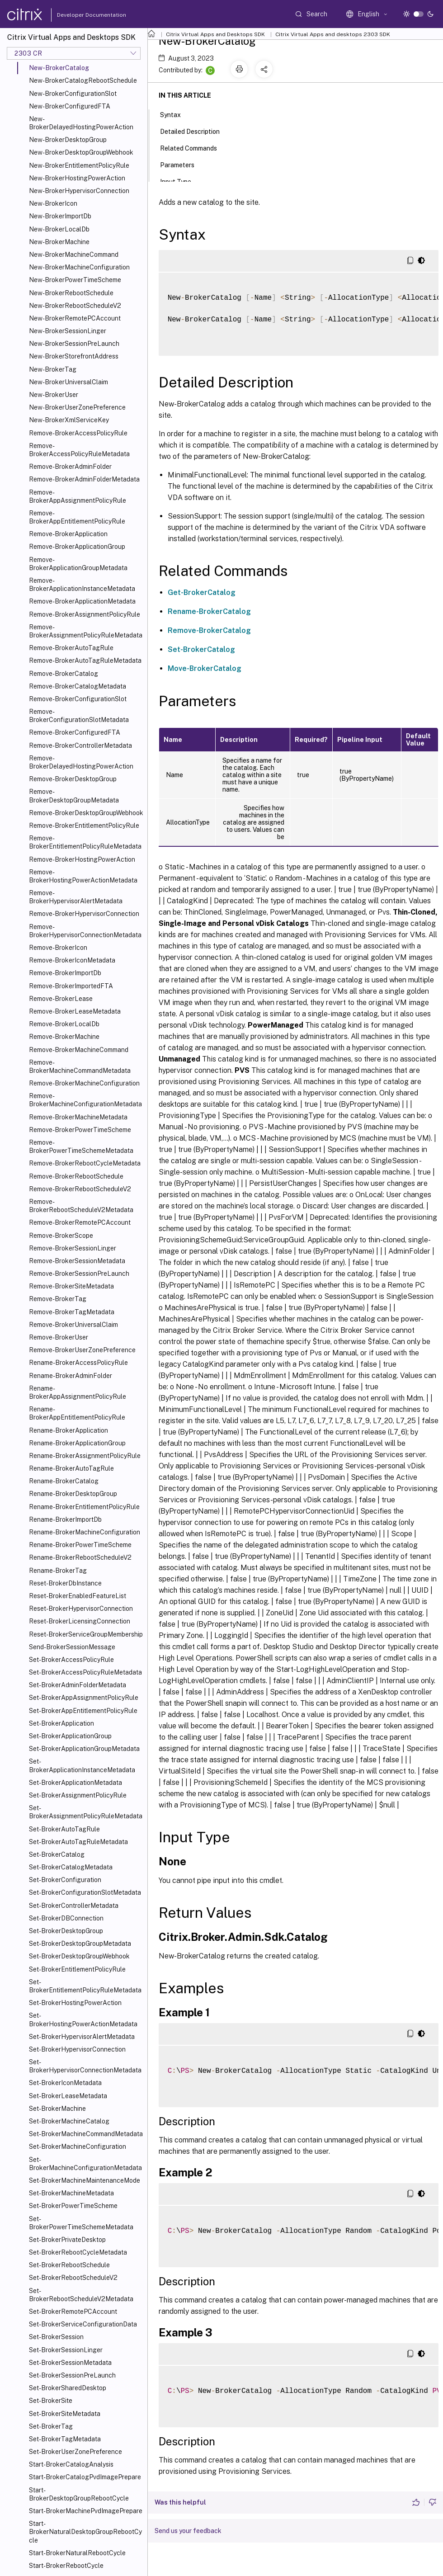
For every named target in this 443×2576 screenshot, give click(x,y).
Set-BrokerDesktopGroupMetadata (80, 1943)
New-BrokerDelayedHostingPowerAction (81, 123)
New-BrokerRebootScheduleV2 (75, 305)
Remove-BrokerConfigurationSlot (78, 699)
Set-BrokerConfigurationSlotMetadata (85, 1892)
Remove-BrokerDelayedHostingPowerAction (81, 762)
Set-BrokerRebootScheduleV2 (73, 2277)
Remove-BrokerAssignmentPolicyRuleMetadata (85, 631)
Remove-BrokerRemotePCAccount (80, 1222)
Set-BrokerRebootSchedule (69, 2265)
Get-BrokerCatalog (202, 592)
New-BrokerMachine (59, 241)
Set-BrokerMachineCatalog (69, 2121)
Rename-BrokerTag (58, 1570)
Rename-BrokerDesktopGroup (73, 1493)
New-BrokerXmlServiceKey (69, 420)
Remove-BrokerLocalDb (64, 1024)
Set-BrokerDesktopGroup (66, 1930)
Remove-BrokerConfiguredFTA (74, 732)
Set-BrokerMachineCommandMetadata (86, 2133)
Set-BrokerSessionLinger (66, 2350)
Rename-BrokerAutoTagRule (71, 1468)
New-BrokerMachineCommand (73, 254)
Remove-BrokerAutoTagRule (71, 647)
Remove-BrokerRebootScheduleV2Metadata (81, 1205)
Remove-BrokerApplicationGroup (77, 546)
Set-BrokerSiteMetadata (64, 2413)
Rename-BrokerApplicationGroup (77, 1443)
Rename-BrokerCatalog (64, 1481)
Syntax (175, 113)
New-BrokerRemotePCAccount (75, 318)
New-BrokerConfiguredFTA (69, 106)
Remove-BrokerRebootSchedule (76, 1176)
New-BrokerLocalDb (59, 229)
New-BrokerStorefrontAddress (73, 356)
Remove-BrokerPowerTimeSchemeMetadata (81, 1146)
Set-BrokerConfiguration (65, 1879)
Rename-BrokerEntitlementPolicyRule (84, 1506)
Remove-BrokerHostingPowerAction (82, 859)
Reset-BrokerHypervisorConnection (81, 1608)
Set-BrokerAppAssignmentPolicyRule (83, 1697)
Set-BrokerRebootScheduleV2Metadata (81, 2294)
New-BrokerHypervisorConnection (79, 190)
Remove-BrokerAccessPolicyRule (78, 433)
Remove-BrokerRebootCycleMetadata (85, 1163)
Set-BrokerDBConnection (66, 1918)
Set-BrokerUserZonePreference (75, 2451)
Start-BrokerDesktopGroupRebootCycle (79, 2494)
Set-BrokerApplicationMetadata (75, 1782)
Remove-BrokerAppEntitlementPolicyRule (77, 517)
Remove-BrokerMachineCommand (78, 1049)
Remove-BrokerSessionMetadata (77, 1260)
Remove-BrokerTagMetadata (71, 1312)
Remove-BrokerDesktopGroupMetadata (74, 795)
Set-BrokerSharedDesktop (67, 2388)
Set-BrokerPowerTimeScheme (73, 2205)
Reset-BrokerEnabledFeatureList (77, 1595)
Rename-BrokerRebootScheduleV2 (80, 1557)
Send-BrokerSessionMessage (72, 1647)
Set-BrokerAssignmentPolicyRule (78, 1795)
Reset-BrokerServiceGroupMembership (86, 1634)
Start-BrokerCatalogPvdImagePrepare (85, 2477)
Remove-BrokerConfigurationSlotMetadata (79, 715)
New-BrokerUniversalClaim (68, 382)
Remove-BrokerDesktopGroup (73, 779)
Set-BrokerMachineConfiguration (77, 2146)
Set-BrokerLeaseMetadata (68, 2095)
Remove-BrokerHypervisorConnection (84, 913)
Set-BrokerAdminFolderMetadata (77, 1685)
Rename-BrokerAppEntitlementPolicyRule (77, 1413)
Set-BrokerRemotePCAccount (73, 2311)
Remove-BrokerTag (57, 1298)
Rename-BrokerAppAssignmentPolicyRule (77, 1392)
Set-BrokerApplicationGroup (70, 1736)
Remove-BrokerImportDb (65, 973)
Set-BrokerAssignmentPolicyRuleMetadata (85, 1812)
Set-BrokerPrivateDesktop (67, 2239)
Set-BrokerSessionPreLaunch (72, 2375)
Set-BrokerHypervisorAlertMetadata (82, 2036)
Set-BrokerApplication (61, 1723)
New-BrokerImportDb (60, 216)
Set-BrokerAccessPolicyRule (71, 1659)
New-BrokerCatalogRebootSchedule (83, 80)
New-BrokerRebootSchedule (71, 293)
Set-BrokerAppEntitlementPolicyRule (83, 1710)
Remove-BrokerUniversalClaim (73, 1324)
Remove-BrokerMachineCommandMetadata (80, 1066)
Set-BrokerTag (51, 2426)
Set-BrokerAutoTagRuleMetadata (78, 1841)
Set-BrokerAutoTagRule (64, 1829)
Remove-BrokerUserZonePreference (82, 1350)
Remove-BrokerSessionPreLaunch (79, 1273)
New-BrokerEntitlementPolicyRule (79, 165)
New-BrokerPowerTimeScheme (75, 279)
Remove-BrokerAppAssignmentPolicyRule (77, 496)
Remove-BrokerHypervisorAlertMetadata (76, 897)
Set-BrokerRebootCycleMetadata (78, 2252)
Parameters (182, 164)
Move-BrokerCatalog (204, 668)
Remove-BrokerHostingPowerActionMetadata (83, 876)
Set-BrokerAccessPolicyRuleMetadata (85, 1672)
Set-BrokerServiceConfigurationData (83, 2324)
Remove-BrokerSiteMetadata (71, 1286)
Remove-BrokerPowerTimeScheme (80, 1129)
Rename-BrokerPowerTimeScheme (80, 1544)
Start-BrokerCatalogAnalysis (71, 2464)
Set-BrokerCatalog (57, 1854)
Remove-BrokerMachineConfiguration (84, 1083)
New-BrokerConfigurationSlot (73, 93)
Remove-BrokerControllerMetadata (80, 745)
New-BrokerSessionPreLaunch (74, 343)
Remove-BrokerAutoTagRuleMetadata (85, 660)
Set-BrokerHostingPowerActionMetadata (83, 2019)
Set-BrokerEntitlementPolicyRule (77, 1969)
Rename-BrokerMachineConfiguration (84, 1532)
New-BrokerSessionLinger (67, 331)
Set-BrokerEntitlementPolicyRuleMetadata (85, 1986)
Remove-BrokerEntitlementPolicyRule (84, 825)
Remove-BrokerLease (61, 998)
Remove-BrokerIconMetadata (72, 960)
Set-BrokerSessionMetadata (70, 2362)
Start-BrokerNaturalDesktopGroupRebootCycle (85, 2531)
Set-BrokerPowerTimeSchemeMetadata (81, 2223)
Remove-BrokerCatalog (63, 673)
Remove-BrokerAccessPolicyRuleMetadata (79, 450)
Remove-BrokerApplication (68, 534)
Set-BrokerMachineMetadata (71, 2193)
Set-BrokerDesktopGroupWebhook (79, 1956)
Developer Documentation (77, 15)
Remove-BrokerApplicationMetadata (82, 601)
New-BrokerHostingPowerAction (77, 178)
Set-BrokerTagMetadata (65, 2439)
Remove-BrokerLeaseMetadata (75, 1011)
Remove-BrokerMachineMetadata (78, 1117)
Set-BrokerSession (56, 2336)
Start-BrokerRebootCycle (66, 2565)
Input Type (180, 180)
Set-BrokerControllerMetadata (73, 1905)
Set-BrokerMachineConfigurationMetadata (85, 2163)
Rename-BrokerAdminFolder (70, 1375)
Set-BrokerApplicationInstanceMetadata (82, 1765)
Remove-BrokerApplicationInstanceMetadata (82, 584)
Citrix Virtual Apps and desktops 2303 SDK (332, 34)
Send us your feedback (188, 2530)
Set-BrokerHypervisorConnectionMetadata (85, 2066)
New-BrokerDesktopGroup (68, 139)
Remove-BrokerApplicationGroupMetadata (78, 563)
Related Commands (193, 147)
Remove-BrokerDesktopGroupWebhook (86, 812)
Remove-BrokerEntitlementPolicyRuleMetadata (85, 842)
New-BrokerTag (52, 369)
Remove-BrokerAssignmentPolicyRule (84, 614)
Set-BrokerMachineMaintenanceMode (84, 2180)
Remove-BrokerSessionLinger (72, 1248)
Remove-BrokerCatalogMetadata (77, 686)
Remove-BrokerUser (58, 1337)
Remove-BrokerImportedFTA (71, 986)
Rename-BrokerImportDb (65, 1519)
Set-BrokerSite (50, 2400)
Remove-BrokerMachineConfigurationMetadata (85, 1100)
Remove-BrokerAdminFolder (70, 466)
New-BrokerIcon (53, 203)
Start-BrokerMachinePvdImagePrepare (85, 2511)
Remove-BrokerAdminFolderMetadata (84, 479)
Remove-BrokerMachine (64, 1036)
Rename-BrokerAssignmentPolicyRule (85, 1455)
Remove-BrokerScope (61, 1235)
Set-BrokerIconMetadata (65, 2082)
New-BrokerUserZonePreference (77, 407)
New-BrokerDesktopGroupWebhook (81, 152)
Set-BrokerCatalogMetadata (71, 1867)
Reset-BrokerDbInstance (65, 1583)
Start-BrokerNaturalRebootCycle (77, 2553)
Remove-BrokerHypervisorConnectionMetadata (85, 931)
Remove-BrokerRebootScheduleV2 (80, 1189)
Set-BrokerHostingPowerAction (75, 2002)
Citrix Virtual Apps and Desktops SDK (215, 34)
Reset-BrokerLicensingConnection (79, 1621)
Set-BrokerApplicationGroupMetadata (84, 1748)
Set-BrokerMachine (57, 2108)
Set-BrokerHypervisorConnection (77, 2049)
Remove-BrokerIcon (58, 947)
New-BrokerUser (53, 394)
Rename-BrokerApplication (68, 1430)
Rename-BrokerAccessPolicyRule (78, 1362)
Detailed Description (195, 130)
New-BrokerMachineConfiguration (79, 267)
